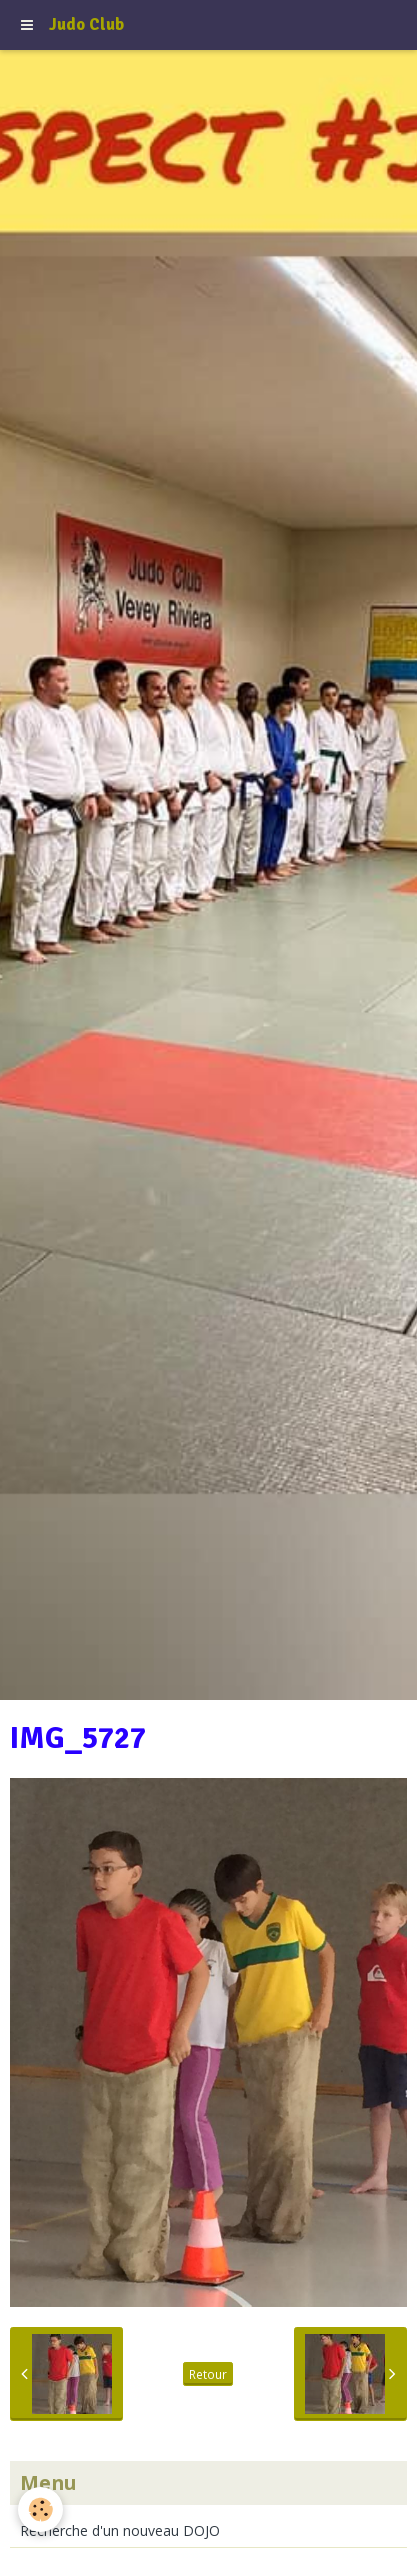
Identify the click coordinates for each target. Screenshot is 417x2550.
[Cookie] (40, 2509)
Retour (208, 2374)
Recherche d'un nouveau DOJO (120, 2530)
